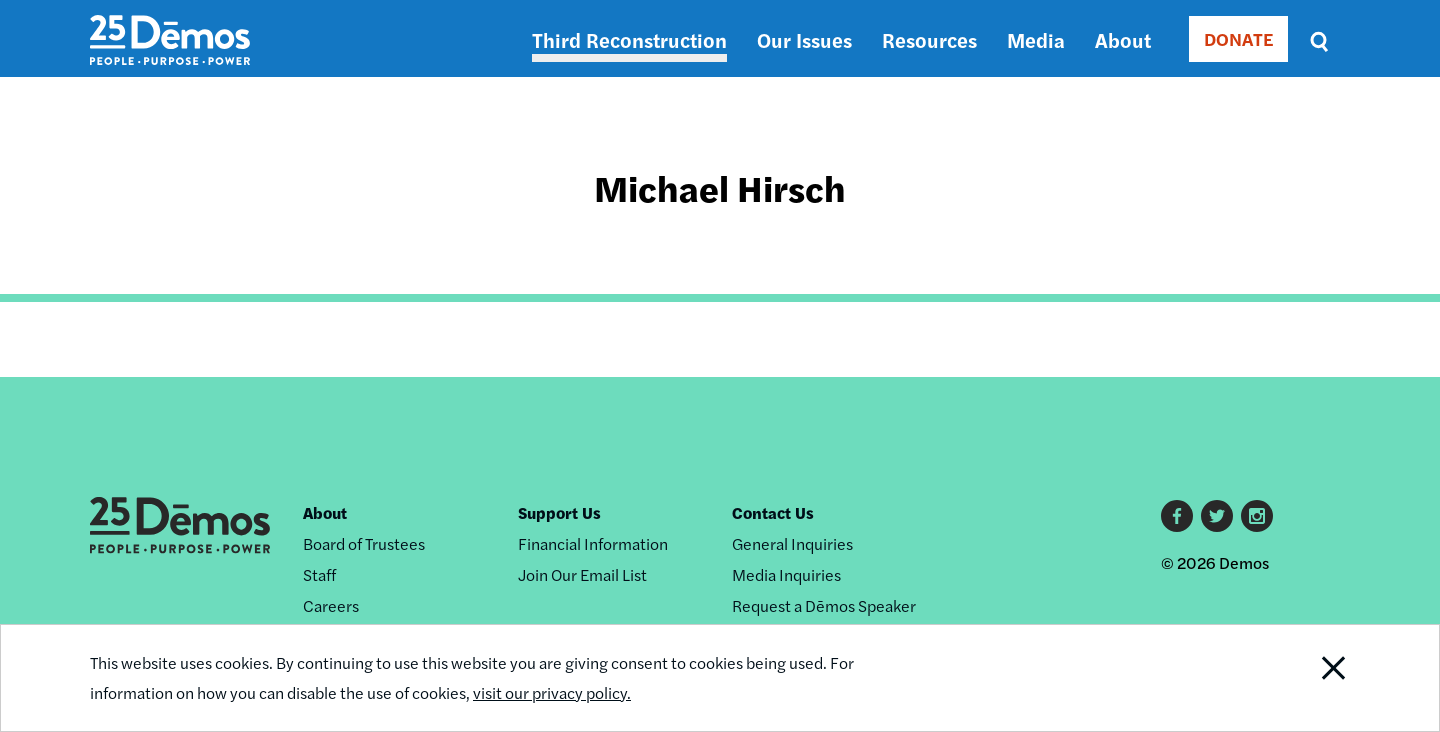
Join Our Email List (582, 574)
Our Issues (804, 39)
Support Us (559, 512)
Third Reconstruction (629, 39)
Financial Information (593, 543)
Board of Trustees (364, 543)
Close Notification (1309, 678)
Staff (319, 574)
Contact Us (773, 512)
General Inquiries (792, 543)
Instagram (1257, 516)
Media (1036, 39)
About (1123, 39)
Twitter (1217, 516)
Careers (331, 605)
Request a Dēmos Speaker (824, 605)
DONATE (1238, 38)
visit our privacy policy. (552, 692)
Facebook (1177, 516)
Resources (929, 39)
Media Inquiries (786, 574)
